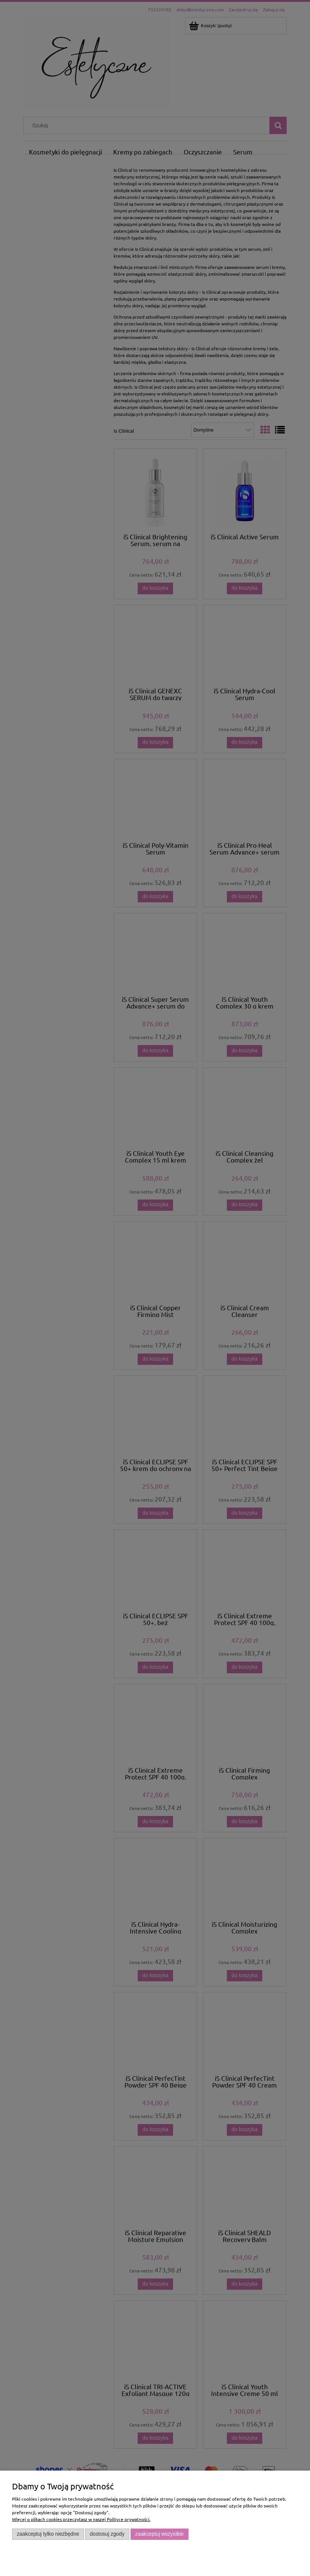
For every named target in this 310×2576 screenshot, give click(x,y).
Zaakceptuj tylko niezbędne (48, 2534)
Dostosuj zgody (107, 2534)
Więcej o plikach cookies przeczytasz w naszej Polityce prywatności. (81, 2519)
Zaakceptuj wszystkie (159, 2534)
